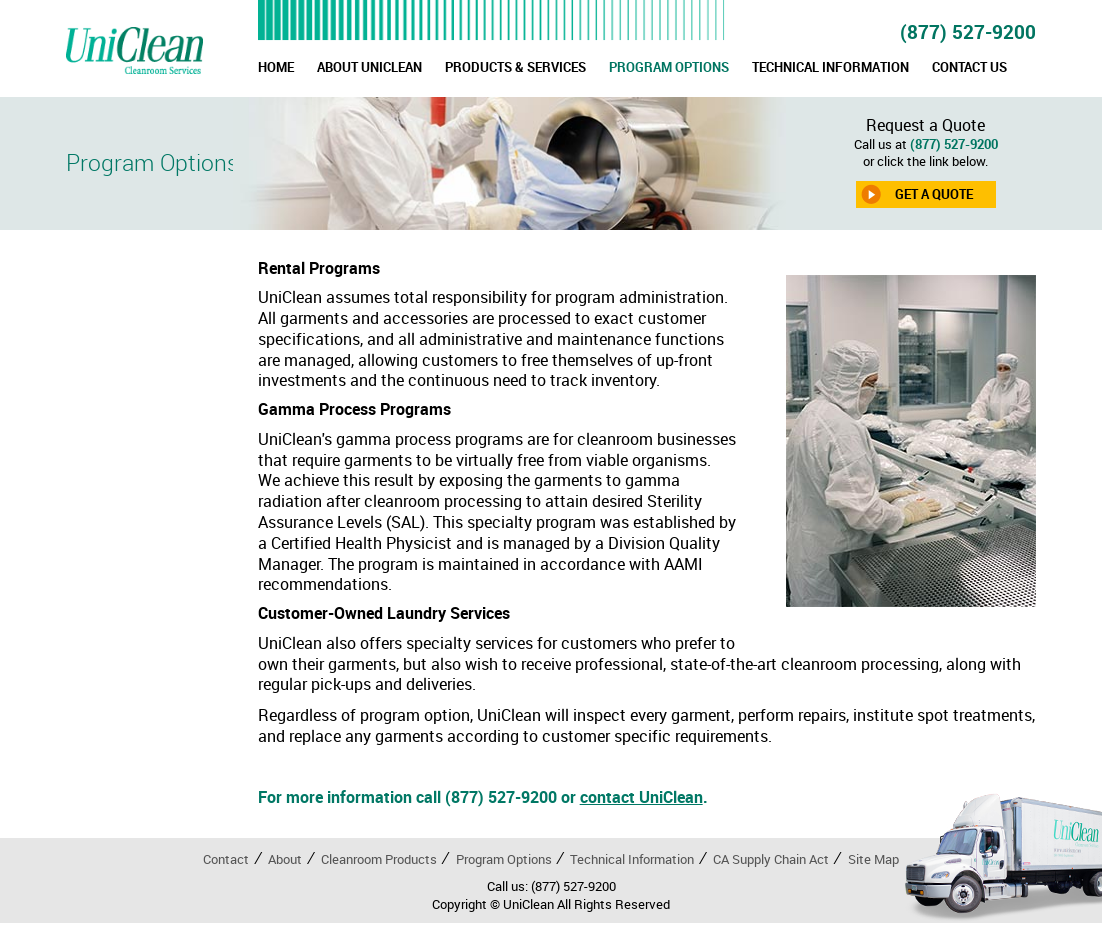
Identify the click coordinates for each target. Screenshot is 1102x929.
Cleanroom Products (379, 859)
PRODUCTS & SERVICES (515, 67)
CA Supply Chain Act (771, 859)
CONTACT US (969, 67)
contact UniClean (641, 797)
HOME (276, 67)
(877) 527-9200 (968, 31)
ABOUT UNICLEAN (369, 67)
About (285, 859)
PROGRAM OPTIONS (669, 67)
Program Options (504, 859)
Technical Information (632, 859)
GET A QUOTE (934, 194)
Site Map (873, 859)
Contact (226, 859)
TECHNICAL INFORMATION (830, 67)
